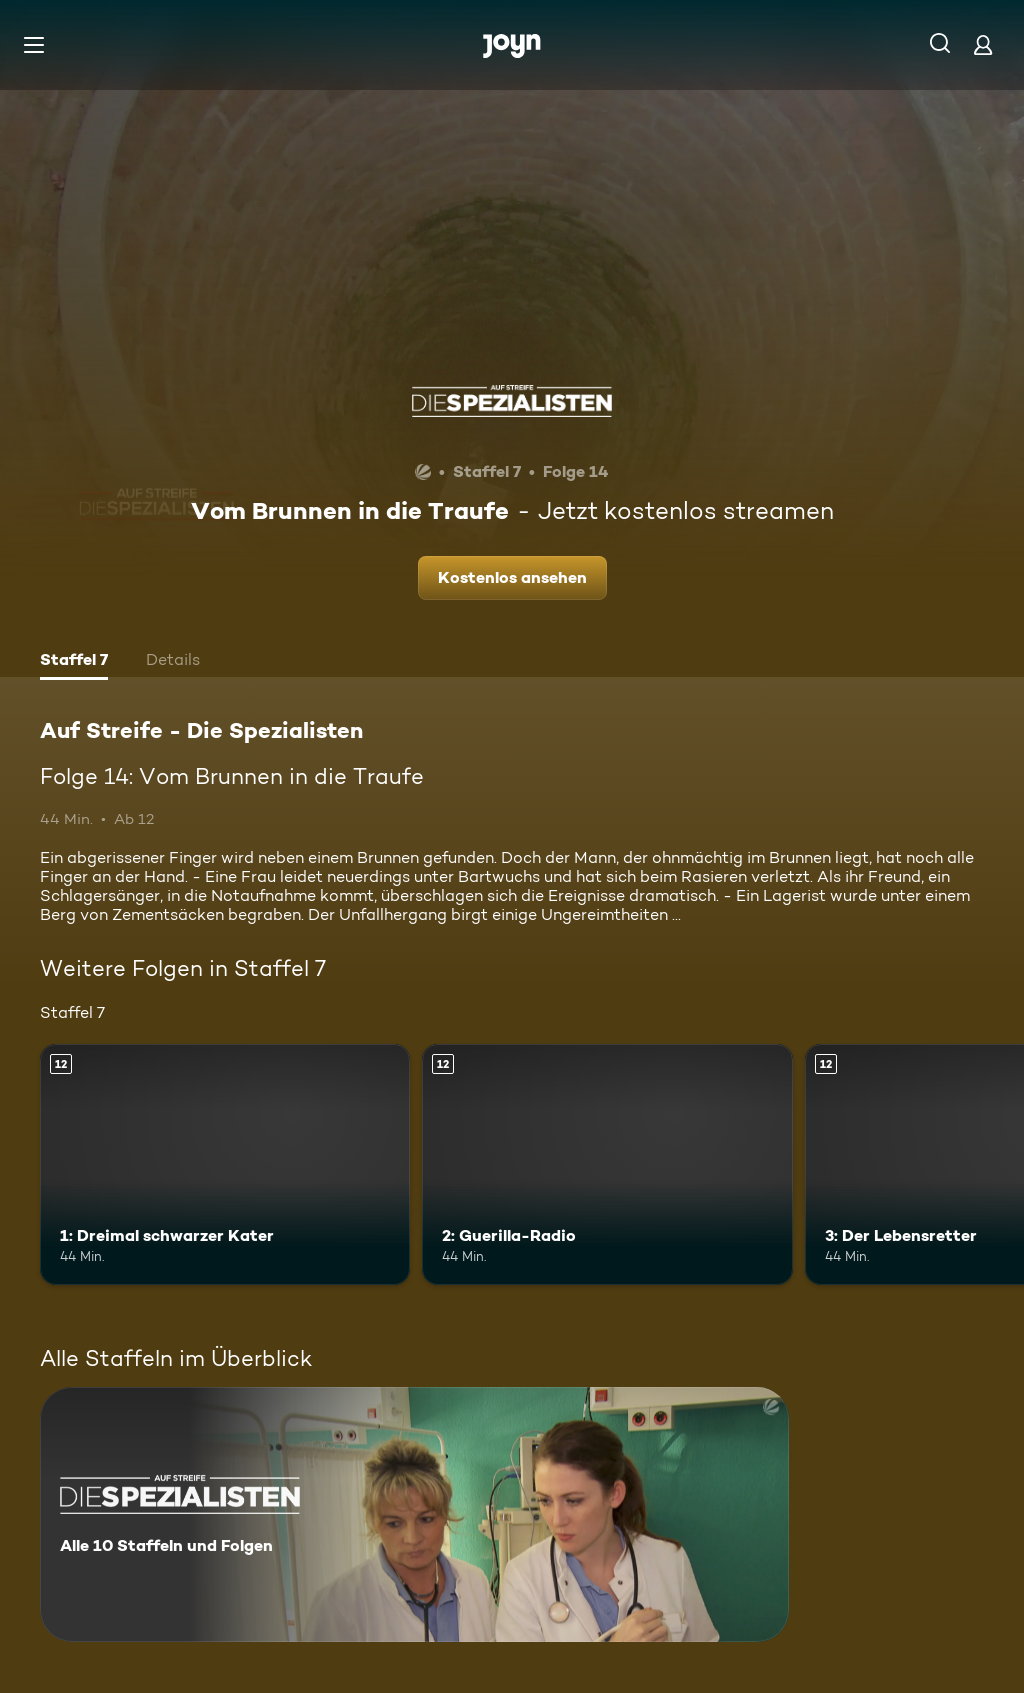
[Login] (983, 44)
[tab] (74, 662)
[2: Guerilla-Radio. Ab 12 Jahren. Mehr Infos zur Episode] (607, 1164)
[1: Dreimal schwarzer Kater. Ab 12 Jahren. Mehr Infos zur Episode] (225, 1164)
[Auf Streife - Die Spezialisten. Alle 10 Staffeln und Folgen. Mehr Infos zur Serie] (414, 1514)
